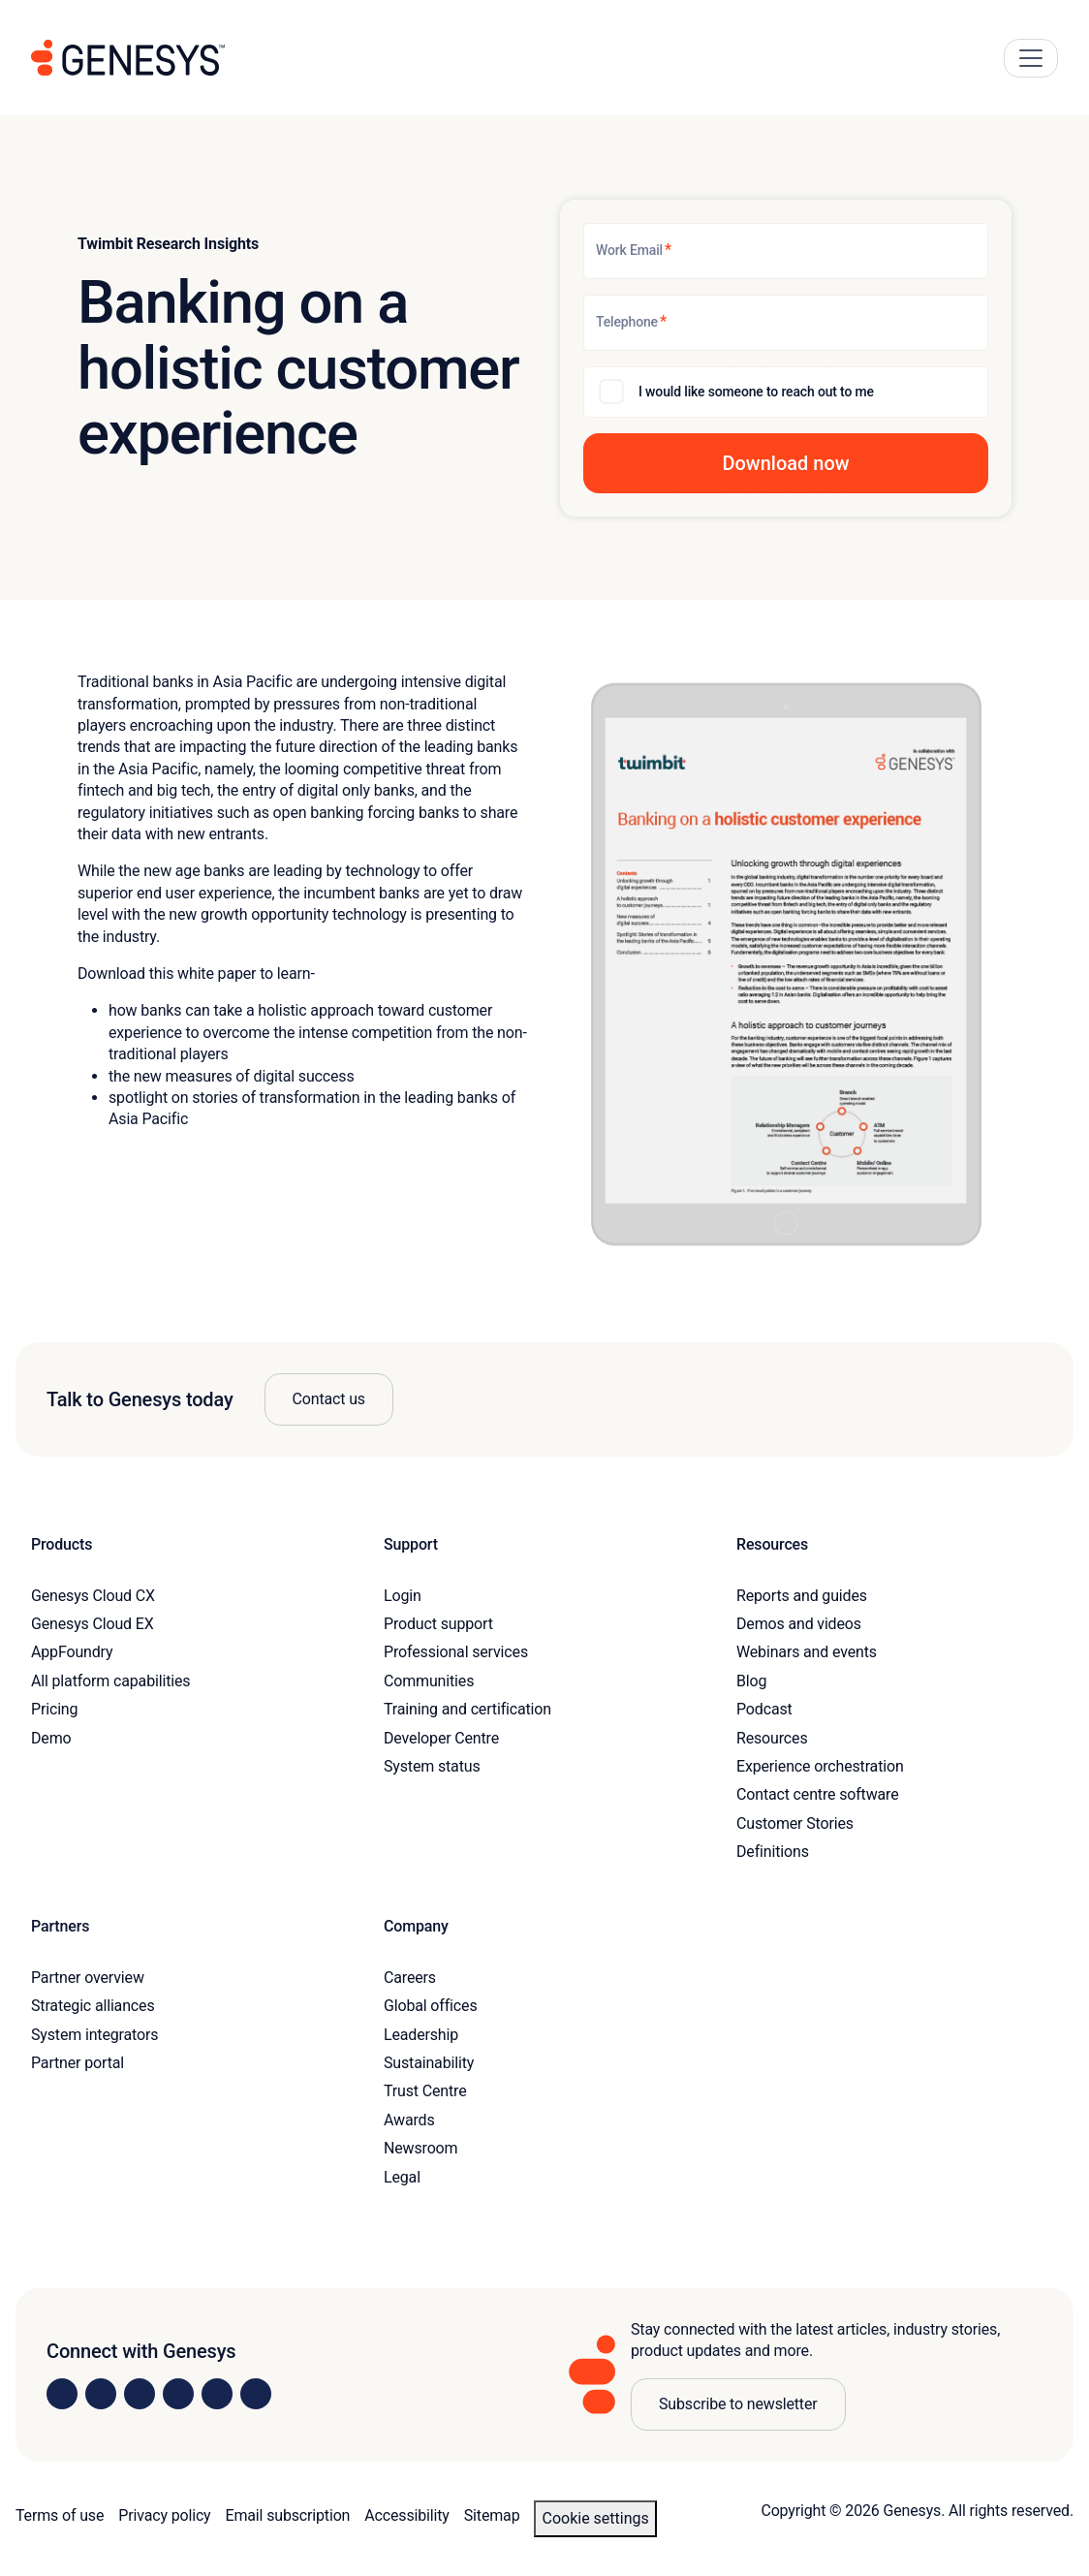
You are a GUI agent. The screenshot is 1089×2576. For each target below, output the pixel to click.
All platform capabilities (110, 1681)
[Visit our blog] (255, 2393)
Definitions (772, 1851)
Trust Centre (425, 2091)
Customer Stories (795, 1823)
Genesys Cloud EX (92, 1624)
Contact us (329, 1399)
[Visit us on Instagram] (100, 2393)
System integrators (94, 2035)
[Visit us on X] (139, 2393)
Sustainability (429, 2063)
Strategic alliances (92, 2005)
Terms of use (60, 2515)
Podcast (764, 1709)
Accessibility (406, 2515)
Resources (772, 1738)
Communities (429, 1681)
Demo (51, 1738)
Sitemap (492, 2515)
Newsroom (420, 2148)
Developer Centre (441, 1738)
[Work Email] (785, 251)
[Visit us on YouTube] (217, 2393)
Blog (751, 1681)
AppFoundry (71, 1652)
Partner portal (77, 2063)
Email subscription (288, 2515)
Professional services (456, 1652)
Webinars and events (806, 1652)
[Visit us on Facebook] (178, 2393)
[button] (785, 463)
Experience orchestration (820, 1766)
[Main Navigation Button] (1031, 58)
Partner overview (87, 1977)
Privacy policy (164, 2515)
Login (402, 1595)
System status (432, 1766)
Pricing (54, 1709)
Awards (409, 2120)
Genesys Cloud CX (93, 1595)
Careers (410, 1977)
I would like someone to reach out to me (756, 391)
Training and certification (467, 1709)
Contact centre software (817, 1794)
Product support (438, 1624)
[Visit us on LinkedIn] (62, 2393)
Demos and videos (798, 1624)
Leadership (421, 2035)
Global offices (430, 2005)
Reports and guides (801, 1595)
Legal (402, 2177)
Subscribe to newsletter (738, 2404)
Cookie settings (595, 2518)
